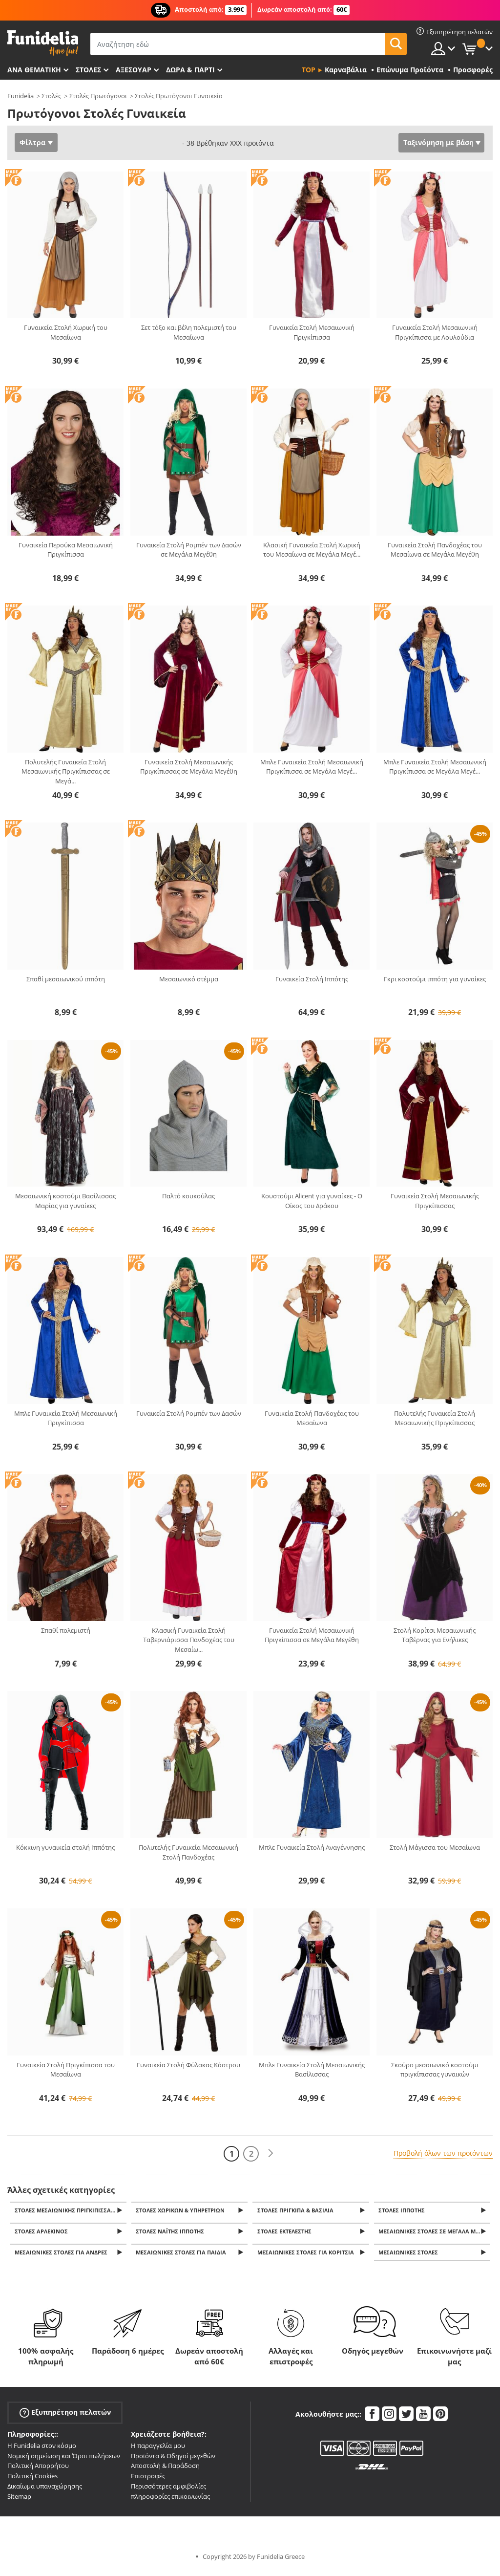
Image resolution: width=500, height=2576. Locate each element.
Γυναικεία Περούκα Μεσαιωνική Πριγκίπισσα (66, 550)
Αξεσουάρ (133, 69)
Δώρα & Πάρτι (190, 69)
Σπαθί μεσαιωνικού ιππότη (65, 978)
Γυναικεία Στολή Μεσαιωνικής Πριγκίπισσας (435, 1200)
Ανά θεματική (34, 69)
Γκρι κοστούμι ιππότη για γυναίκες (435, 978)
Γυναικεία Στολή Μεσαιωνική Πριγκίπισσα (311, 332)
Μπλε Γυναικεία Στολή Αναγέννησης (312, 1847)
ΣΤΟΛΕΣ (88, 69)
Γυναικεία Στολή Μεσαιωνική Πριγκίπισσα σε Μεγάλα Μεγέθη (312, 1635)
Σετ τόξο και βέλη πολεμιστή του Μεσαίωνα (188, 332)
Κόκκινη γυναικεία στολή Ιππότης (65, 1847)
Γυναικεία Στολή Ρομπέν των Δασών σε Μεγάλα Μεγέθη (188, 550)
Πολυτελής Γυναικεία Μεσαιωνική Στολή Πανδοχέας (188, 1852)
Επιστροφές (148, 2480)
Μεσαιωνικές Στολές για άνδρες (62, 2256)
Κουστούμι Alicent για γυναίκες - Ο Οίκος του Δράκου (311, 1200)
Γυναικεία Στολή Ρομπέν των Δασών (188, 1413)
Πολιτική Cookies (32, 2480)
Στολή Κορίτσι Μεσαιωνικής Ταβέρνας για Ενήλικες (435, 1635)
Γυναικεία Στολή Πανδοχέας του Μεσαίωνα (312, 1418)
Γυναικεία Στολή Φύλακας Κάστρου (188, 2064)
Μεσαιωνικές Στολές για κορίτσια (307, 2256)
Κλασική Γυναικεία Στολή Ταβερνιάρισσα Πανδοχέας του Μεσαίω (188, 1640)
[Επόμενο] (270, 2153)
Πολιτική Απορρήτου (38, 2470)
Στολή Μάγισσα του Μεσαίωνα (435, 1847)
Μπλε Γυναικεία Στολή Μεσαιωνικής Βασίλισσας (312, 2069)
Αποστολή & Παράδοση (165, 2470)
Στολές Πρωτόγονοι (98, 95)
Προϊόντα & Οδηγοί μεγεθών (173, 2460)
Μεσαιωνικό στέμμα (188, 978)
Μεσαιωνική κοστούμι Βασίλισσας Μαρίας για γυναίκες (65, 1200)
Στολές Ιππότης (403, 2210)
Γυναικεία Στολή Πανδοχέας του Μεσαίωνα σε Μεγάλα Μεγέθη (435, 550)
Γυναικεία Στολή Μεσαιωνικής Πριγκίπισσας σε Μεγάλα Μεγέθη (188, 767)
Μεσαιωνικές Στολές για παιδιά (183, 2256)
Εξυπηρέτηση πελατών (65, 2417)
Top (308, 69)
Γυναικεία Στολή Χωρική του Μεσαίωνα (65, 332)
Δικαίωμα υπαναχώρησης (44, 2491)
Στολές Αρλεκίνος (42, 2233)
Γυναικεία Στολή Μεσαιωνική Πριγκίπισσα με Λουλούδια (435, 332)
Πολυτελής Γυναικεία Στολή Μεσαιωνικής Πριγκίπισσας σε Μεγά (65, 771)
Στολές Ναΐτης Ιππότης (172, 2233)
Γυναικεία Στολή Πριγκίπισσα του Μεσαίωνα (66, 2069)
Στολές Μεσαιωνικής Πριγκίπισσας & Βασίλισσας (71, 2210)
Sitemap (19, 2501)
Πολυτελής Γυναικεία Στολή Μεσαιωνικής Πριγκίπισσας (434, 1418)
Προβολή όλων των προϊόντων (443, 2153)
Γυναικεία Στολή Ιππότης (311, 978)
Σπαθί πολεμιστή (65, 1630)
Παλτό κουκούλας (188, 1195)
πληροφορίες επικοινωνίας (170, 2501)
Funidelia (20, 95)
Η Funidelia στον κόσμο (41, 2450)
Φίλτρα (32, 142)
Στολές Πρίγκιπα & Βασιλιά (297, 2210)
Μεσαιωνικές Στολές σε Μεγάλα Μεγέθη (435, 2233)
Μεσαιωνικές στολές (410, 2256)
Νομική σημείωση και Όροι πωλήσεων (63, 2460)
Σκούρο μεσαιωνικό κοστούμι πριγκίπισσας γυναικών (435, 2069)
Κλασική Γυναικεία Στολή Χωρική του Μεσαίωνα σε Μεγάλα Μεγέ (311, 550)
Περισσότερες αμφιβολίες (168, 2491)
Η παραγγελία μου (158, 2450)
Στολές (51, 95)
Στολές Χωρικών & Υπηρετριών (182, 2210)
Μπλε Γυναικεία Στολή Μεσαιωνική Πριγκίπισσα (65, 1418)
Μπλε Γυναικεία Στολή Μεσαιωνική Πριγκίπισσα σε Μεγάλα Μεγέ (311, 767)
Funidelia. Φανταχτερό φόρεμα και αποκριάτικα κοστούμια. (42, 43)
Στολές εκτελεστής (286, 2233)
